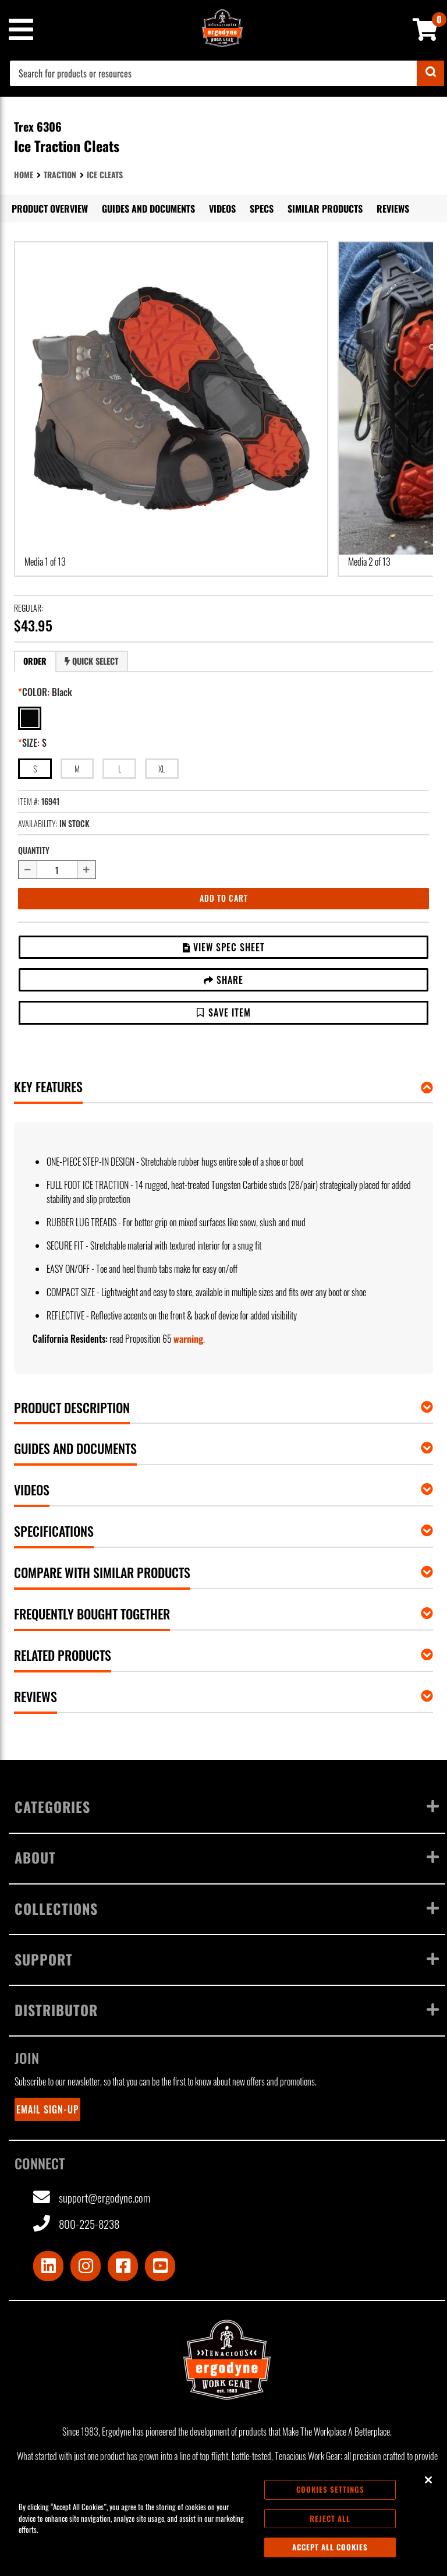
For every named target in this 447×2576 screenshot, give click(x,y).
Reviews (393, 209)
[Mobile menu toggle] (20, 29)
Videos (222, 209)
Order (35, 661)
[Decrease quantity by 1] (27, 869)
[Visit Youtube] (160, 2266)
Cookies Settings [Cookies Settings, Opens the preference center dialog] (330, 2489)
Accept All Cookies (330, 2547)
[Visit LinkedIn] (48, 2266)
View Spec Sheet (224, 947)
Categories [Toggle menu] (227, 1806)
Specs (262, 209)
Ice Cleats (105, 174)
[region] (223, 2518)
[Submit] (430, 73)
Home (23, 174)
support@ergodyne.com (91, 2197)
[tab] (34, 661)
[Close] (428, 2480)
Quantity (33, 850)
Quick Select (91, 661)
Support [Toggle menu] (227, 1959)
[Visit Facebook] (122, 2266)
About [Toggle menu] (227, 1857)
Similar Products (325, 209)
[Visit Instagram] (85, 2266)
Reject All (330, 2518)
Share (223, 980)
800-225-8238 (76, 2223)
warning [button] (188, 1339)
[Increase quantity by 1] (86, 869)
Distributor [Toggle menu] (227, 2009)
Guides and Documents (148, 209)
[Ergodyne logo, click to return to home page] (227, 2360)
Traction (60, 174)
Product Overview (50, 209)
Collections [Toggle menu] (227, 1908)
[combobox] (227, 73)
